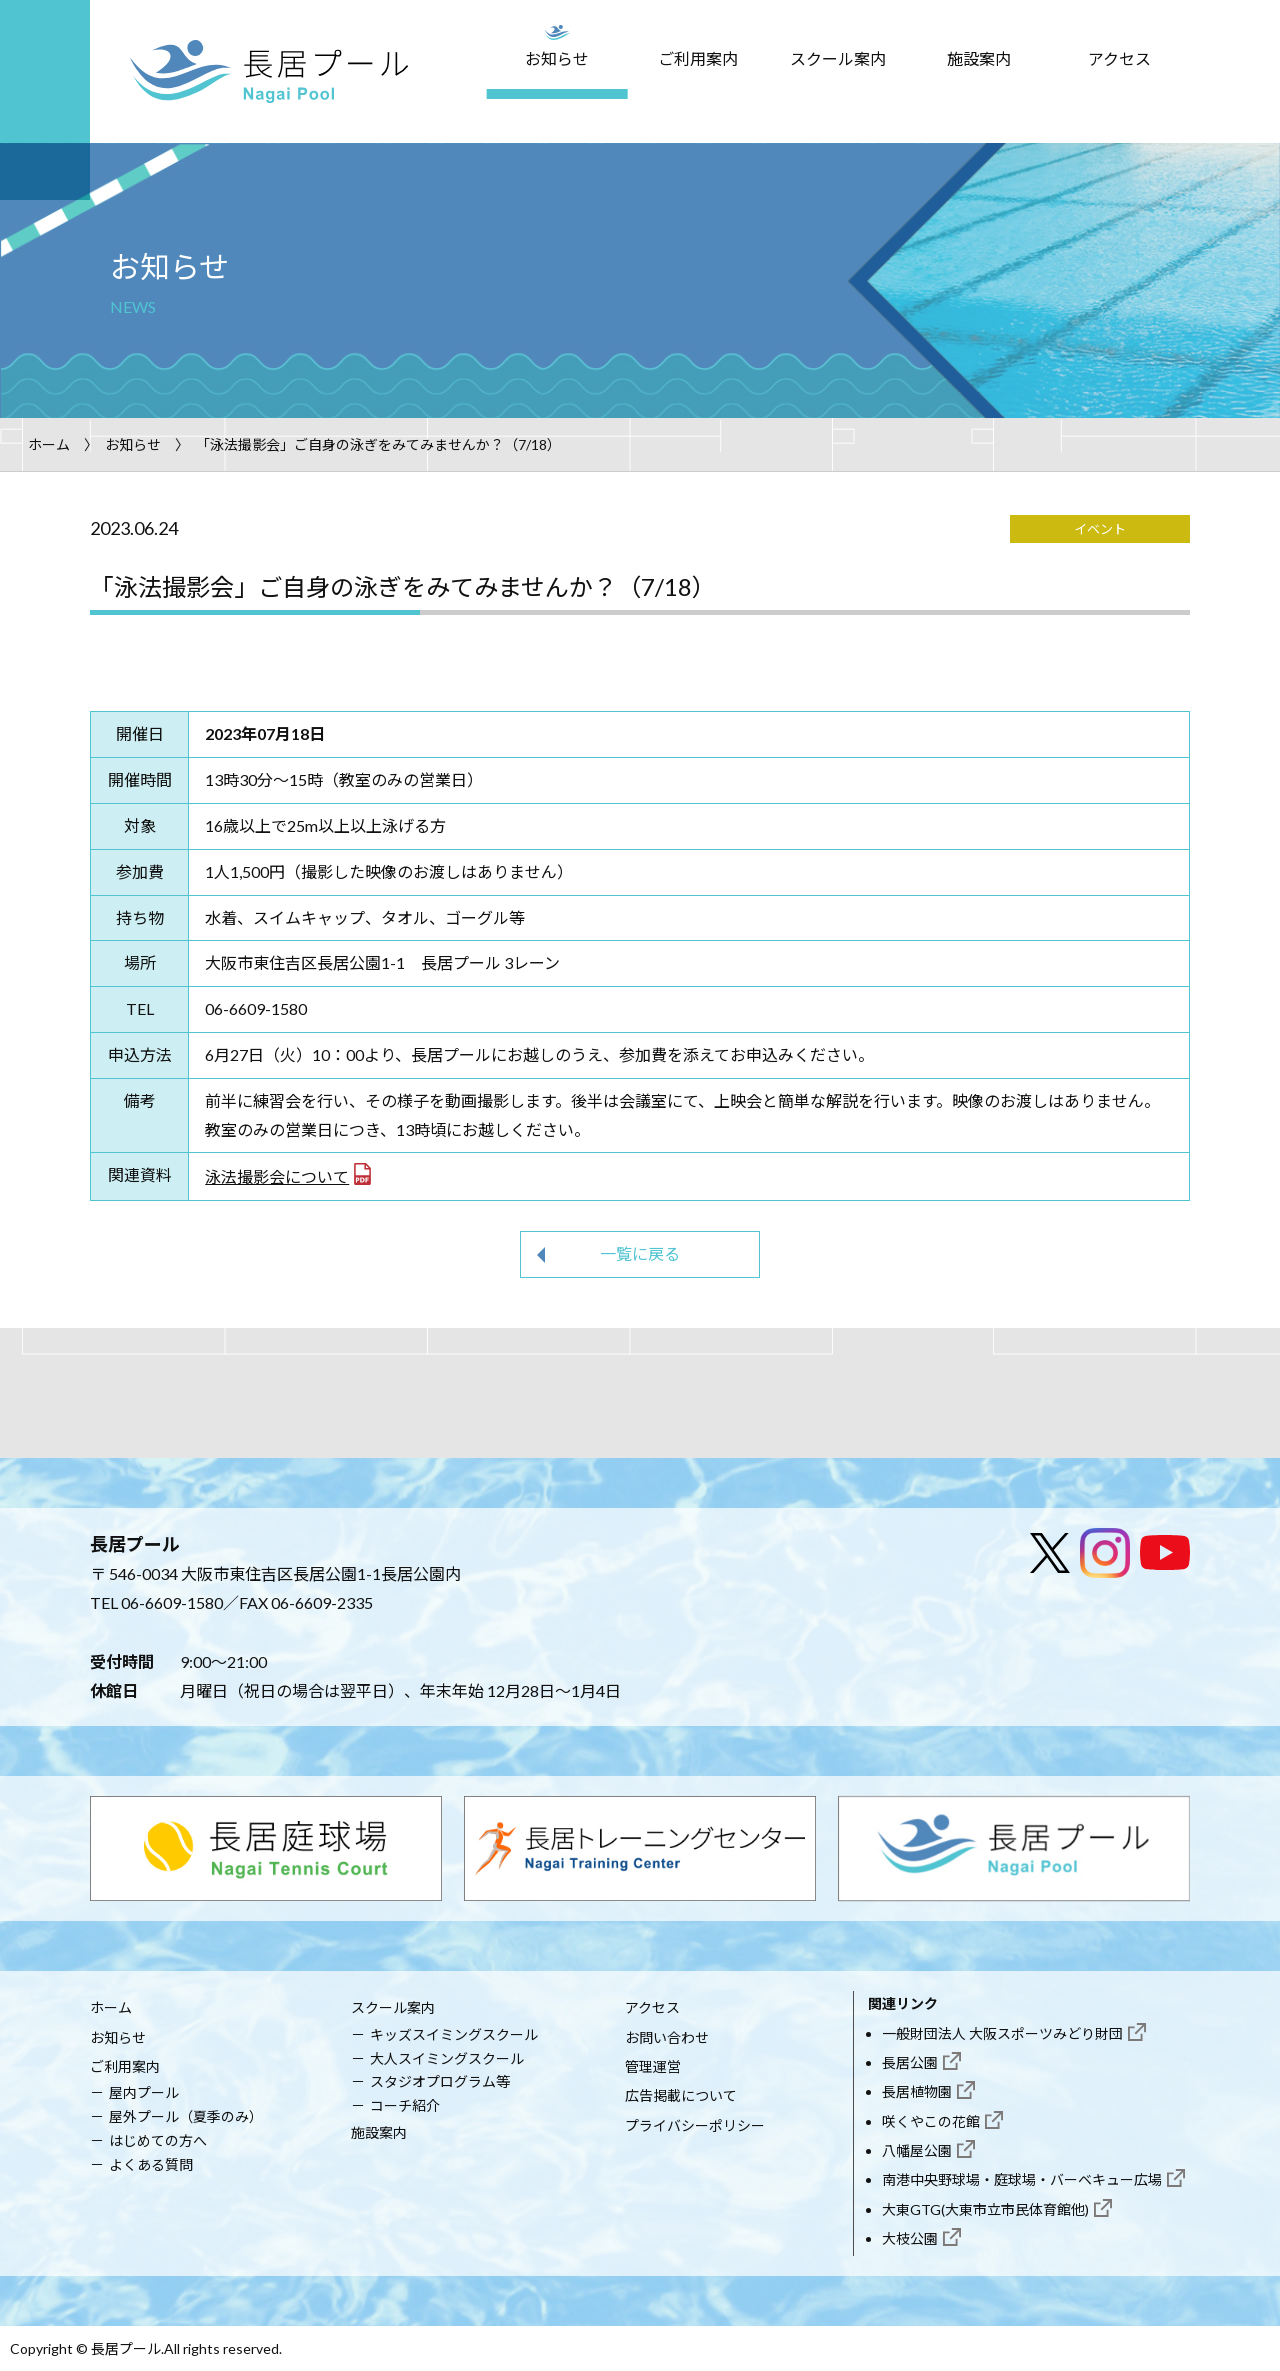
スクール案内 (838, 58)
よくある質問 (151, 2164)
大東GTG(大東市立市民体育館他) (985, 2209)
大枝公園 (910, 2238)
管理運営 (653, 2066)
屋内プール (144, 2092)
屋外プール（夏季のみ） (186, 2116)
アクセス (1119, 58)
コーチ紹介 (405, 2105)
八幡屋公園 (917, 2150)
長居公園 (910, 2062)
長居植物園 (917, 2091)
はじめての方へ (158, 2140)
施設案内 (979, 58)
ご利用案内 (698, 58)
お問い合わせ (667, 2037)
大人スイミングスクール (447, 2058)
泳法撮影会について (277, 1176)
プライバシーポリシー (695, 2125)
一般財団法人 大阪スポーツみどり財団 (1002, 2033)
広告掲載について (681, 2095)
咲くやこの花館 (931, 2121)
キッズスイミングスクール (454, 2034)
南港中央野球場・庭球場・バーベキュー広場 (1022, 2179)
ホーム (49, 444)
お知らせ (557, 58)
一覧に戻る (640, 1253)
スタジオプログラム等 (440, 2081)
